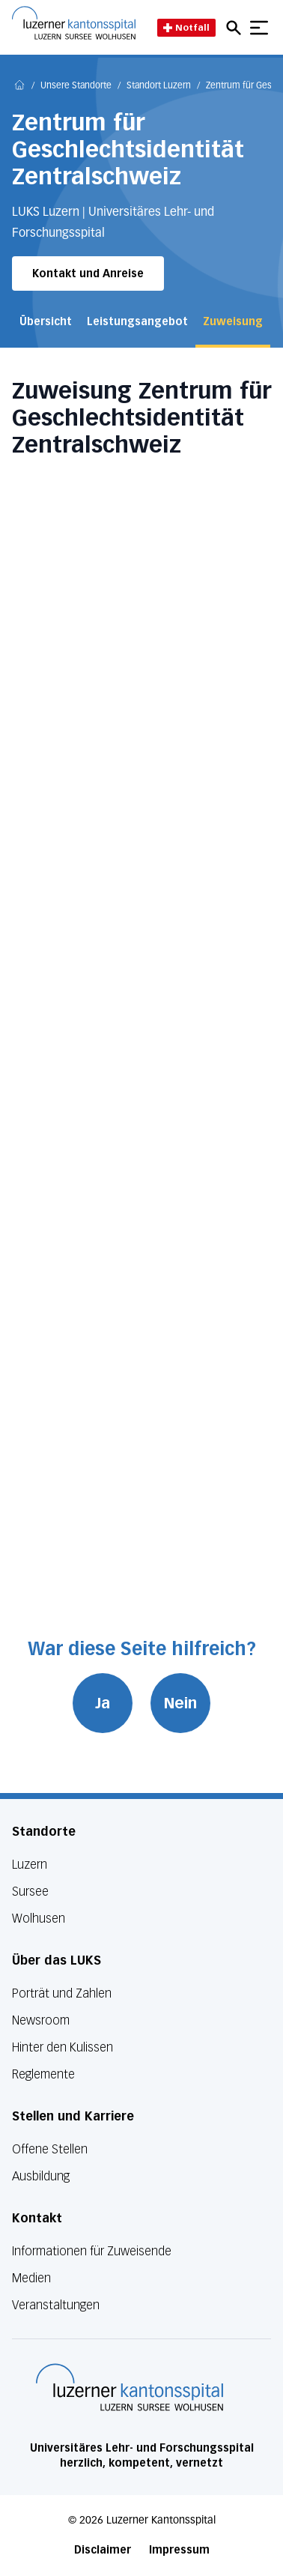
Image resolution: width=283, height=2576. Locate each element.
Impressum (179, 2550)
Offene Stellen (50, 2149)
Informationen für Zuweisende (91, 2251)
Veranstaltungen (56, 2305)
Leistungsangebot (137, 321)
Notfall (186, 27)
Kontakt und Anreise (88, 273)
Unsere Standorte (76, 86)
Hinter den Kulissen (62, 2047)
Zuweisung (233, 321)
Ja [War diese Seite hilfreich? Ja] (102, 1703)
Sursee (30, 1891)
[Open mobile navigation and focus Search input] (236, 28)
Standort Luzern (159, 86)
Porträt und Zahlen (62, 1993)
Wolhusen (38, 1918)
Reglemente (43, 2074)
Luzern (29, 1864)
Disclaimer (102, 2550)
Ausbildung (41, 2176)
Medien (31, 2278)
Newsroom (41, 2020)
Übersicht (45, 321)
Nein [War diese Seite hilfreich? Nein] (180, 1703)
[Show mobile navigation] (259, 28)
